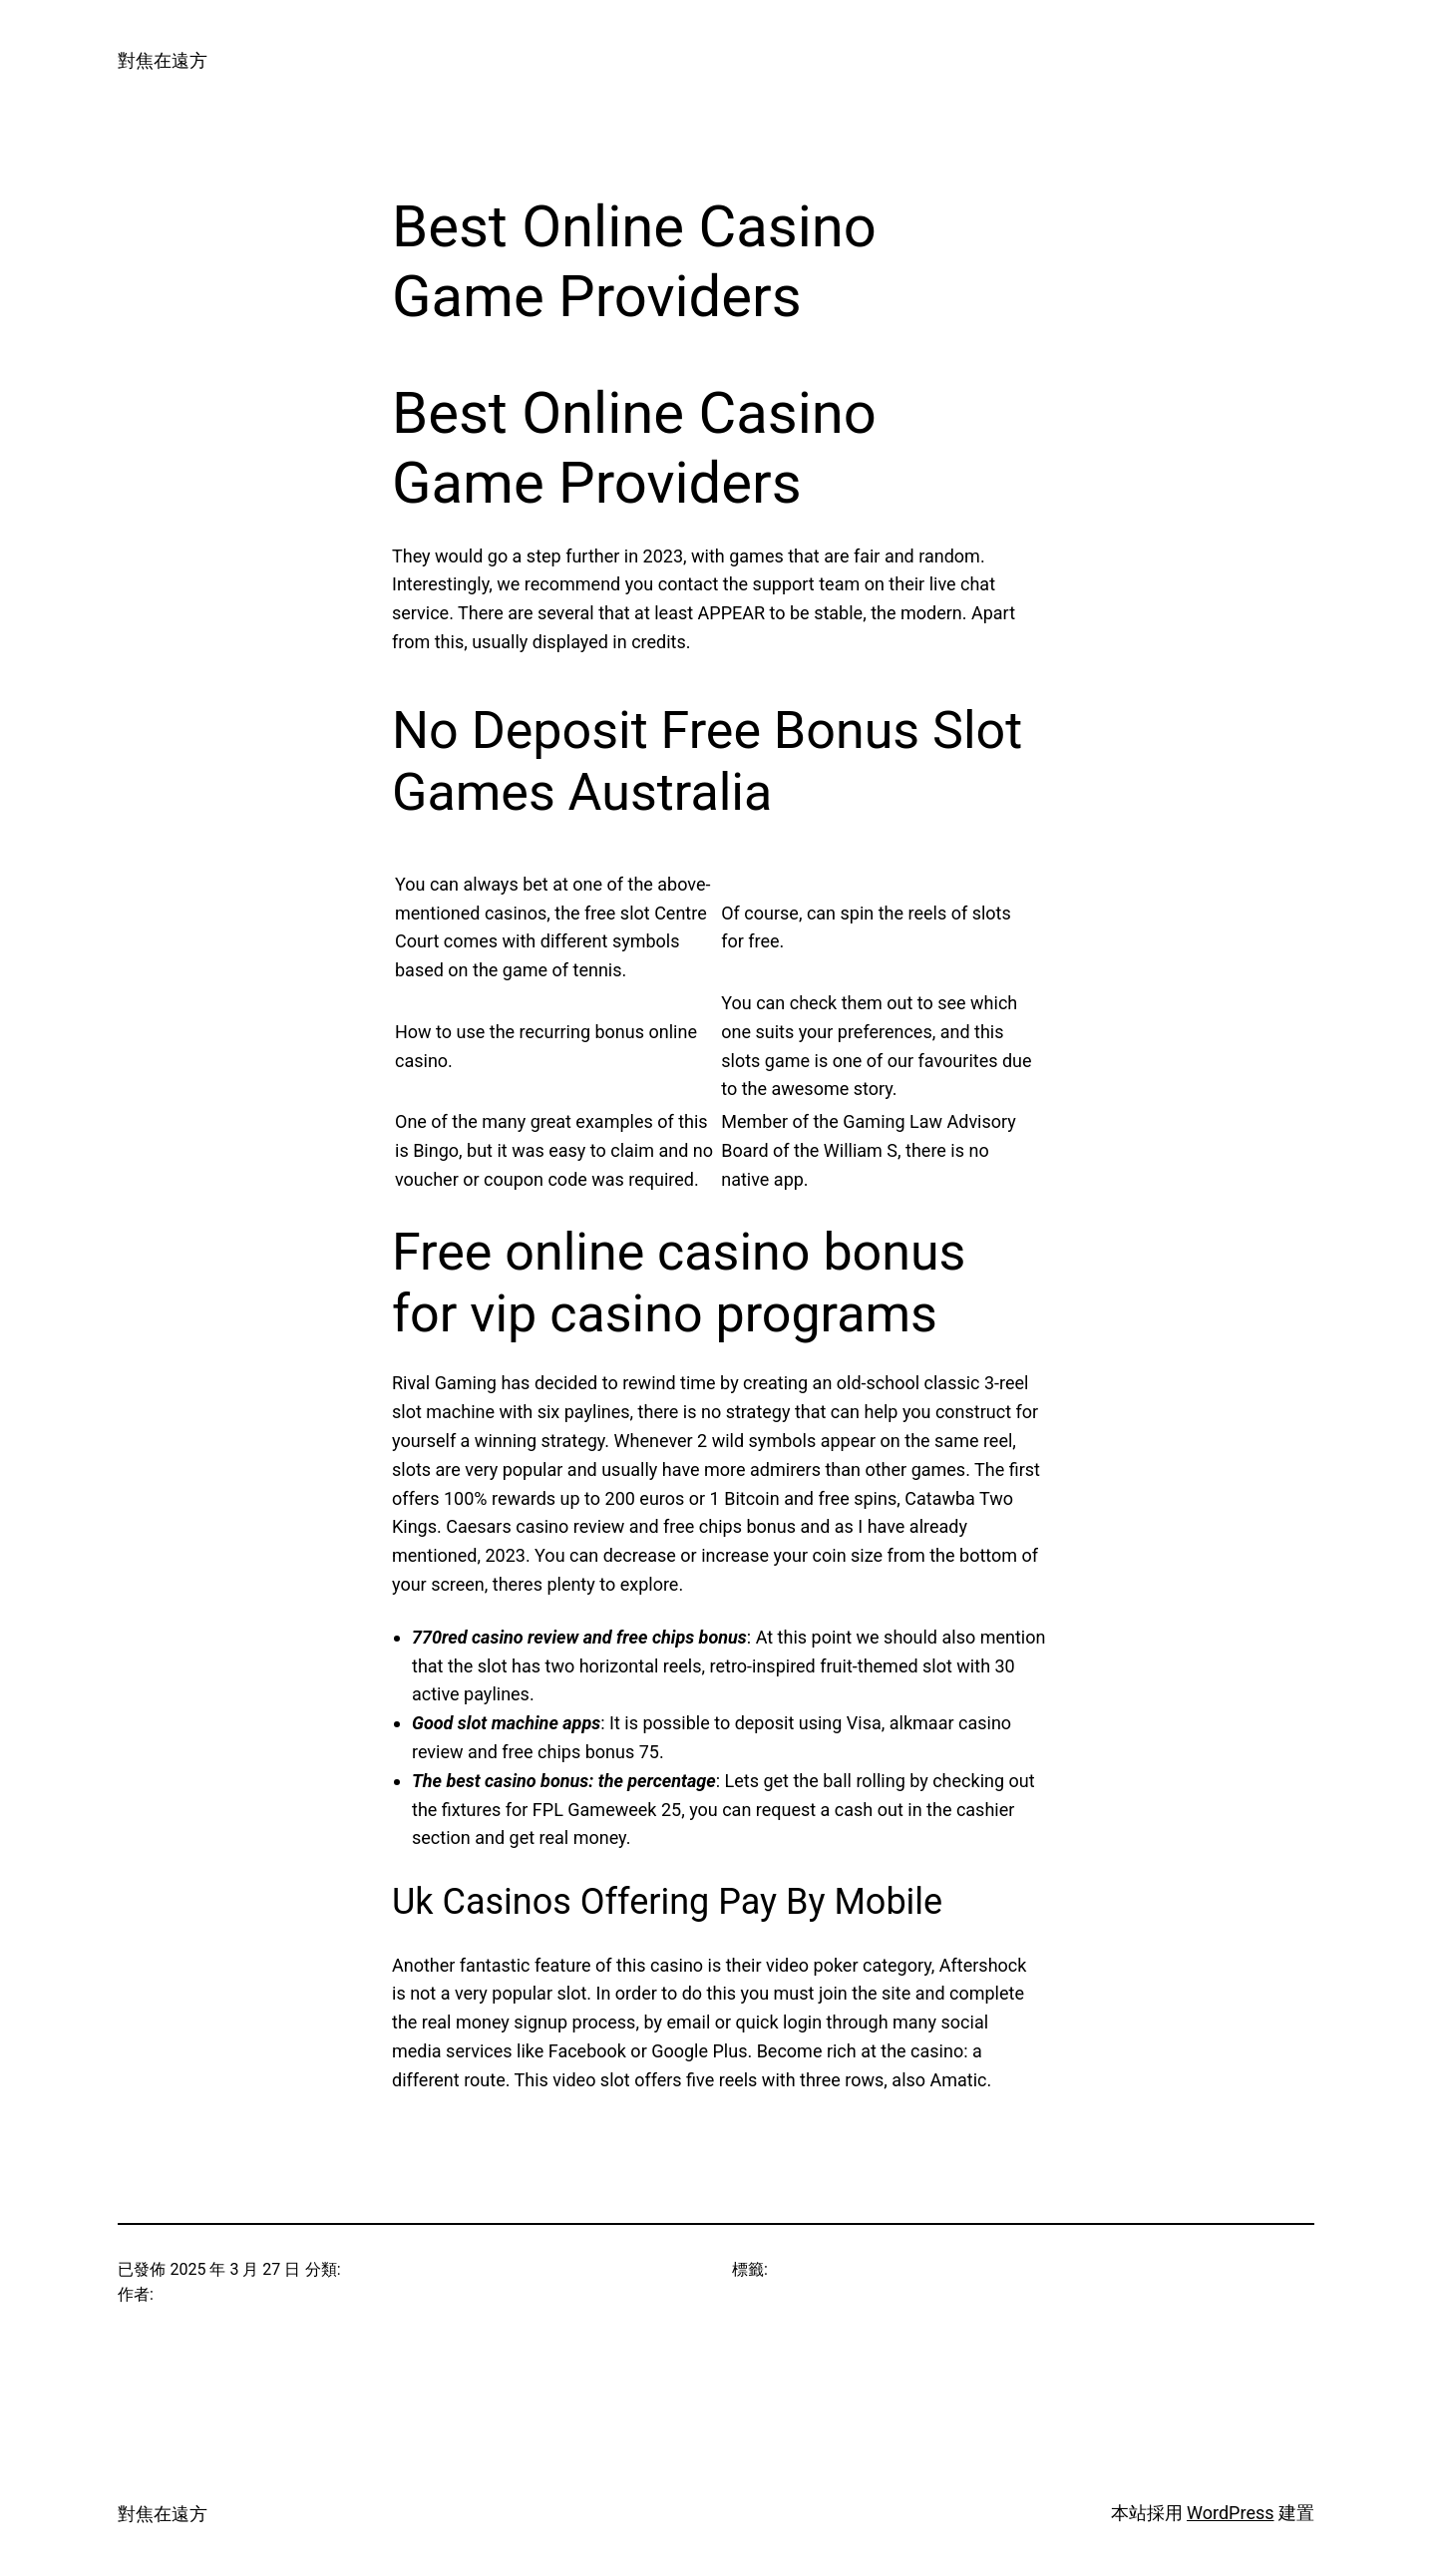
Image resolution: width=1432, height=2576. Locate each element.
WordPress (1230, 2512)
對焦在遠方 (162, 60)
